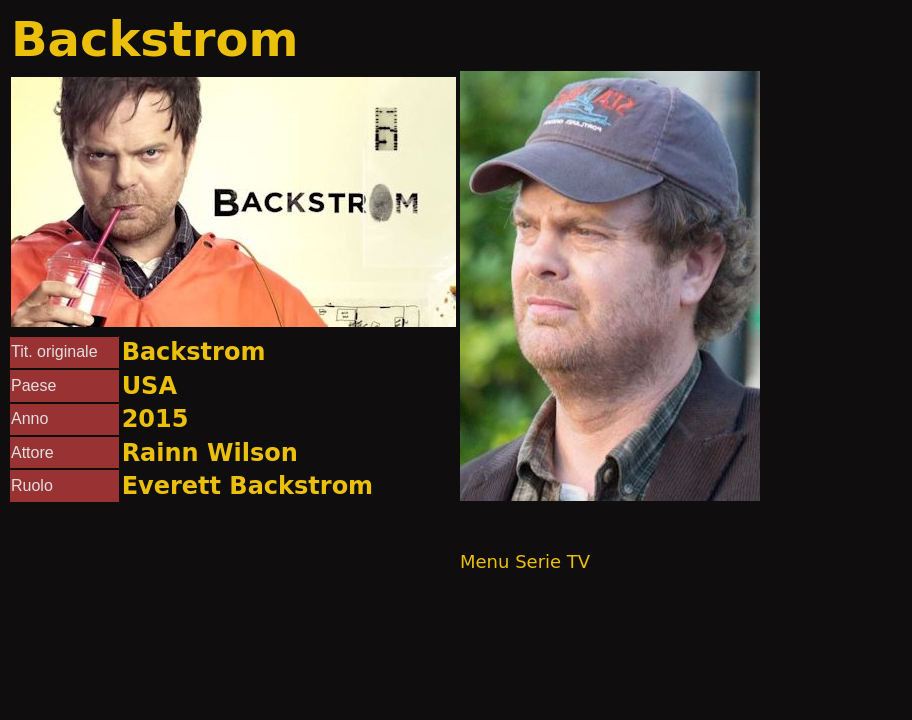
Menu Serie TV (525, 561)
